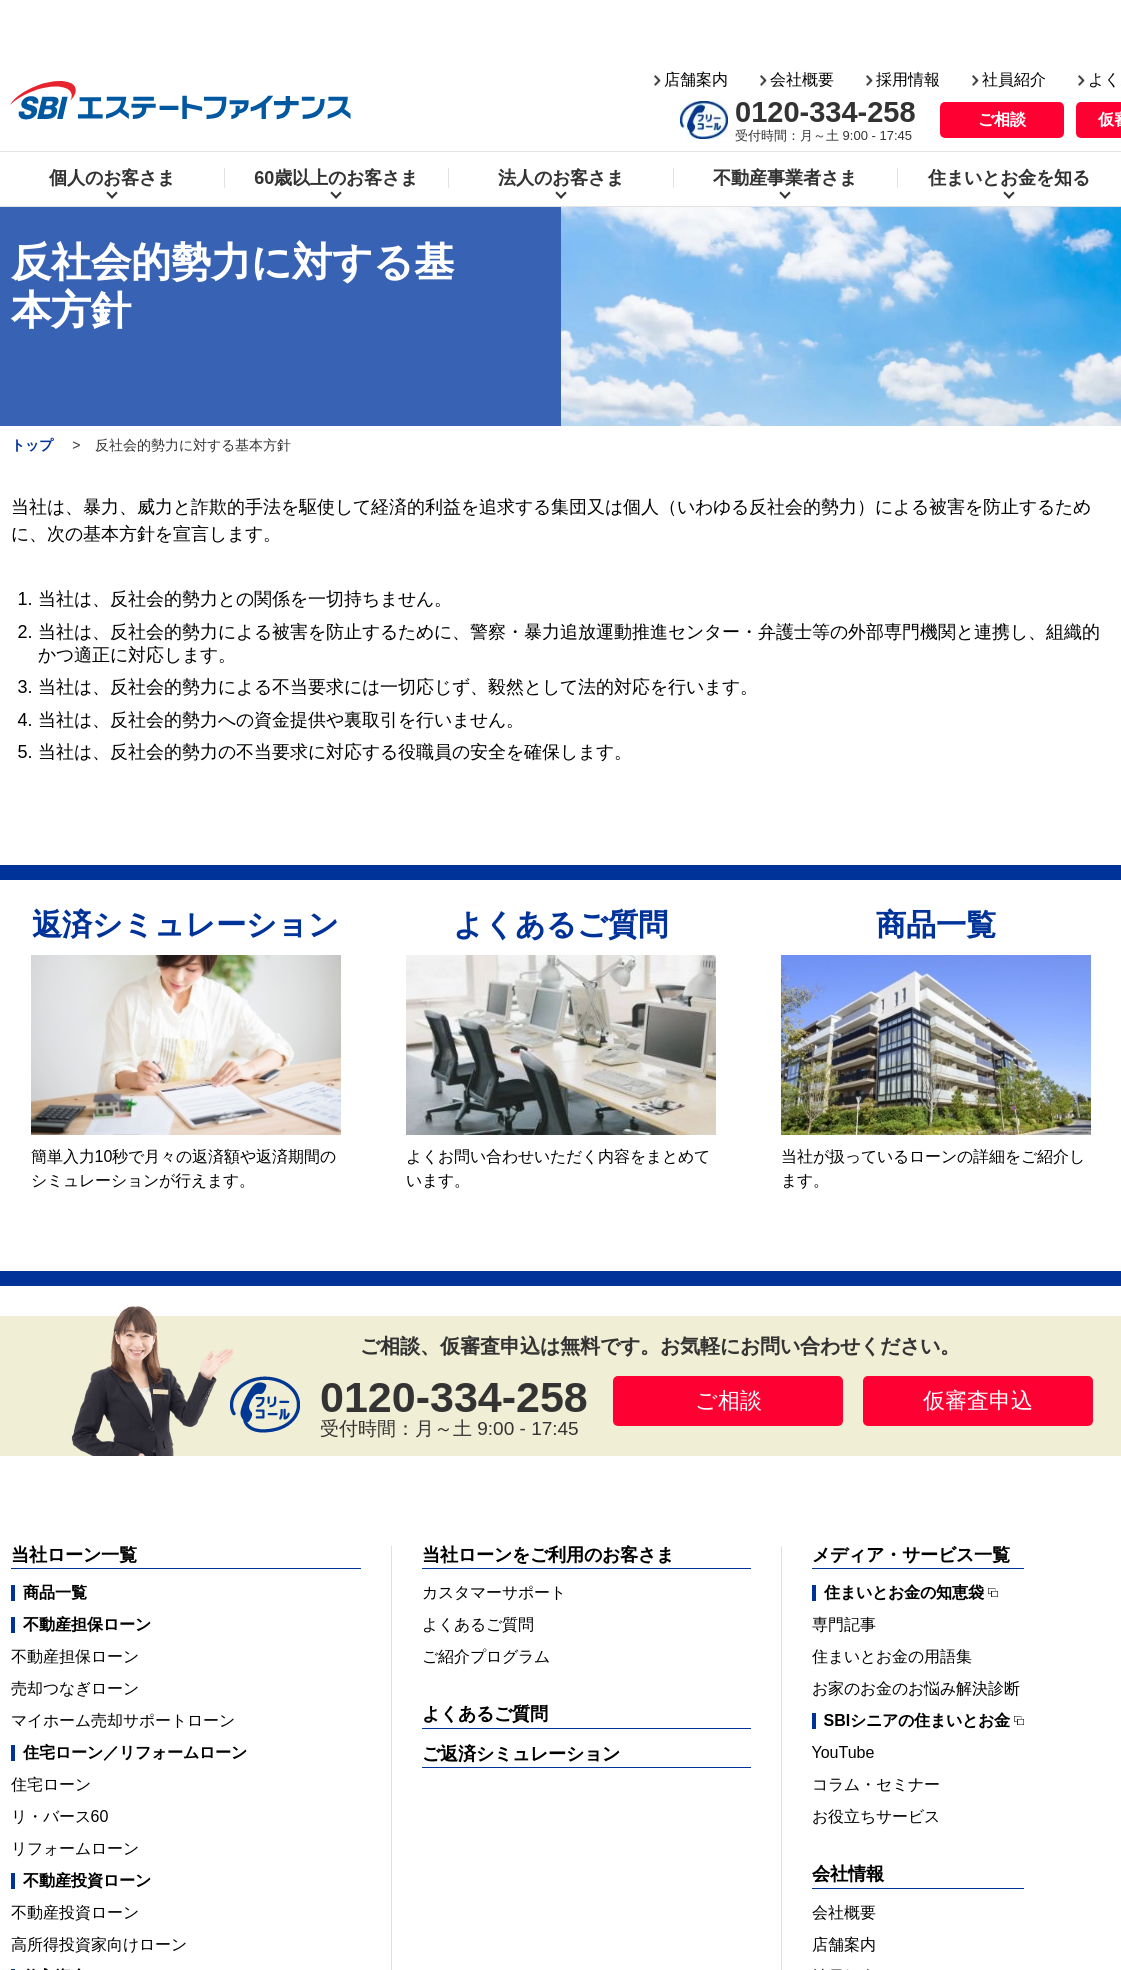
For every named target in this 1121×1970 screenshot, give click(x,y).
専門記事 (844, 1624)
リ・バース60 (60, 1816)
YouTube (843, 1752)
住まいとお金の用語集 (892, 1656)
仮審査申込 (978, 1400)
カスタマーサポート (494, 1592)
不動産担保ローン (75, 1656)
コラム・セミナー (876, 1784)
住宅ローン (51, 1784)
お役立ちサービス (876, 1816)
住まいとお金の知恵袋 (904, 1593)
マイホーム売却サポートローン (123, 1720)
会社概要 (802, 18)
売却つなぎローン (75, 1688)
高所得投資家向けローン (99, 1944)
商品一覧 (55, 1592)
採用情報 (908, 18)
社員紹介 (1014, 18)
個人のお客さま (112, 117)
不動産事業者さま (785, 117)
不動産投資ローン (75, 1912)
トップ (32, 445)
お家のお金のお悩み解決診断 (916, 1688)
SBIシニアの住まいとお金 (917, 1721)
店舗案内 (696, 18)
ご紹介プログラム (486, 1656)
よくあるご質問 (478, 1624)
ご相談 (1002, 58)
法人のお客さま (561, 117)
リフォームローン (75, 1848)
